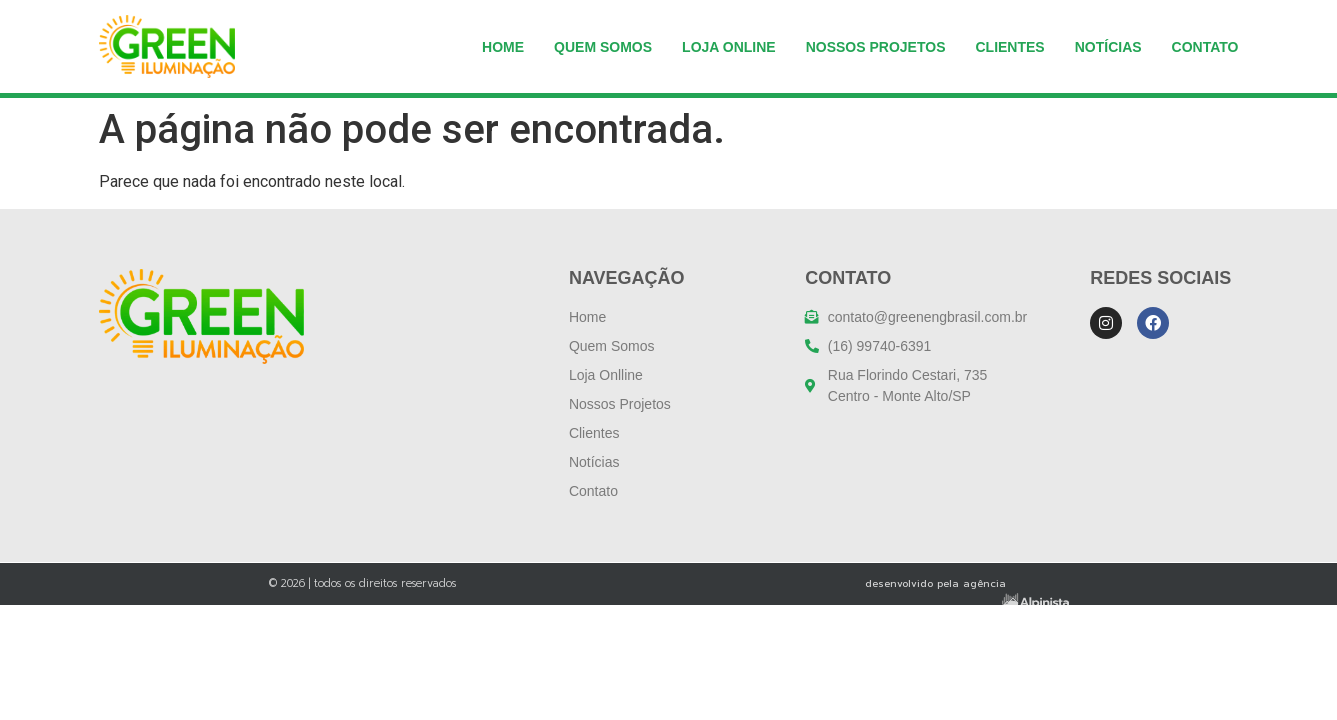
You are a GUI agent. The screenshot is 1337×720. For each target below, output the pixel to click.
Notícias (1108, 47)
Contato (1205, 47)
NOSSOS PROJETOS (876, 47)
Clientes (1009, 47)
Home (503, 47)
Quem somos (603, 47)
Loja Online (729, 47)
